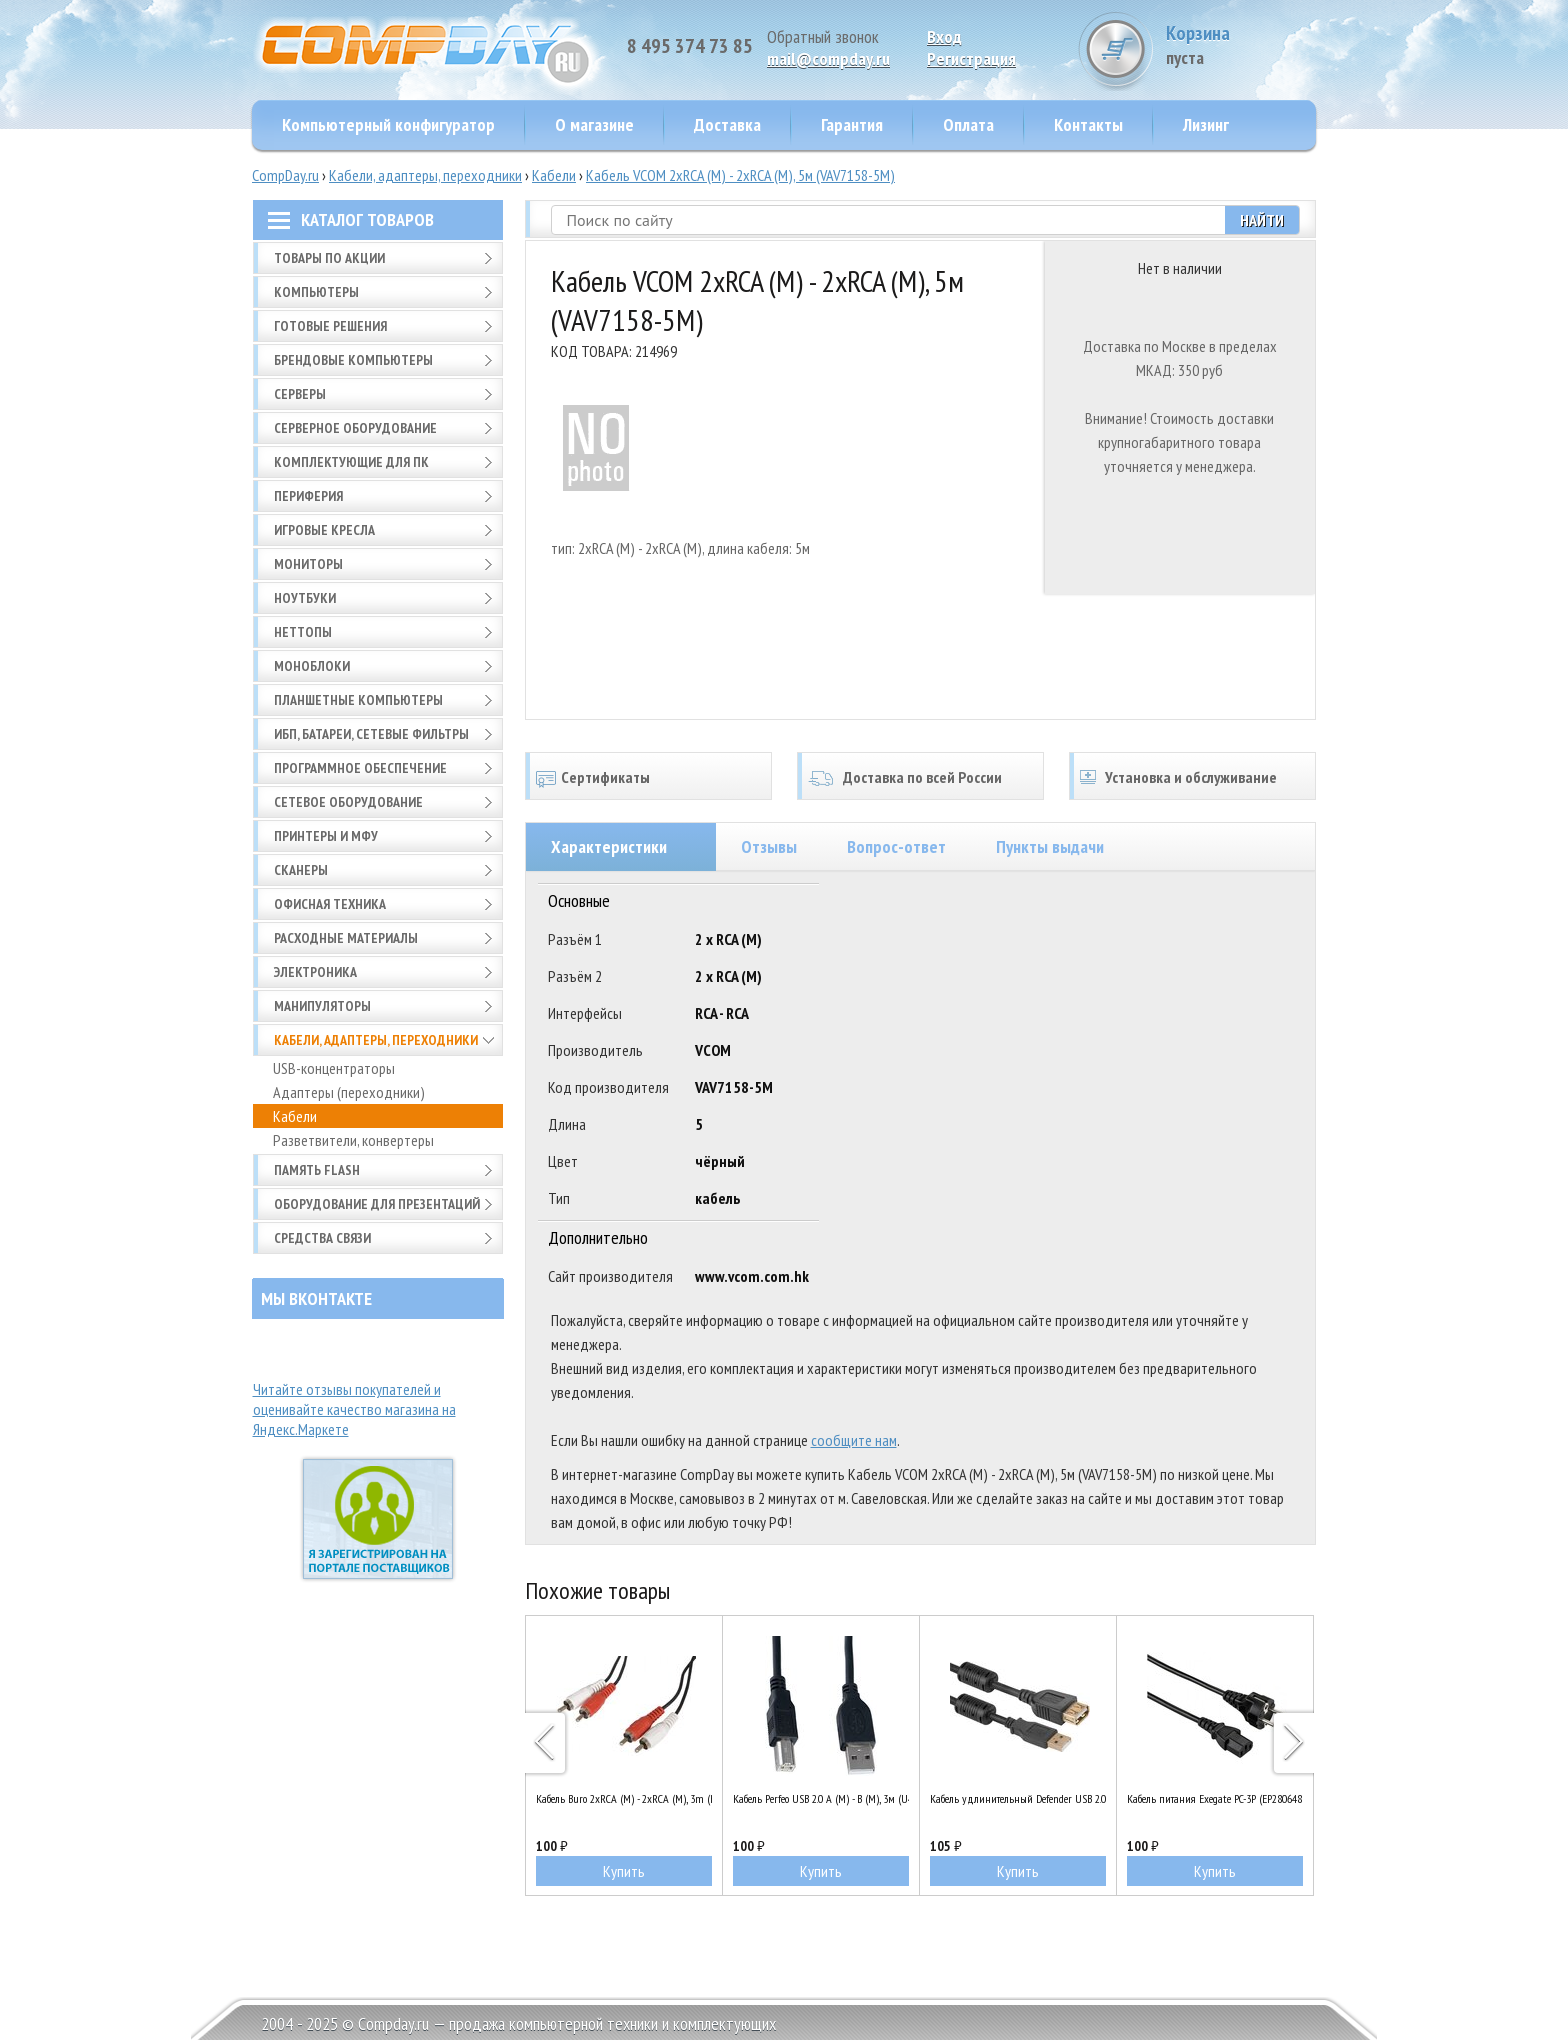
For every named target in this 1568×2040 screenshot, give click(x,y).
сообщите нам (854, 1440)
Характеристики (609, 846)
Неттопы (303, 632)
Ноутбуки (305, 598)
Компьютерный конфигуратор (388, 124)
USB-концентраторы (334, 1068)
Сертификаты (605, 777)
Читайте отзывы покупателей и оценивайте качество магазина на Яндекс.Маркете (354, 1409)
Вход (944, 36)
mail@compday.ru (828, 58)
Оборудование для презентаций (377, 1204)
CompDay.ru (285, 175)
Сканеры (301, 870)
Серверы (300, 394)
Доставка (727, 124)
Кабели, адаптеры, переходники (425, 175)
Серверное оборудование (355, 428)
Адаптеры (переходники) (349, 1092)
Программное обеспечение (360, 768)
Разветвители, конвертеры (353, 1140)
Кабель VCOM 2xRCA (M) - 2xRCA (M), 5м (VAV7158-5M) (740, 175)
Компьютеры (316, 292)
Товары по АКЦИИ (329, 258)
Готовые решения (330, 326)
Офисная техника (330, 904)
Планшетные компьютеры (358, 700)
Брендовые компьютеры (353, 360)
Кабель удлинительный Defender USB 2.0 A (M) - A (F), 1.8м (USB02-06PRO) (1018, 1798)
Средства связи (322, 1238)
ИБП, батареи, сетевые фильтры (371, 734)
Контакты (1088, 124)
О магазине (594, 124)
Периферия (308, 496)
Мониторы (308, 564)
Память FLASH (317, 1170)
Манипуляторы (322, 1006)
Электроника (315, 972)
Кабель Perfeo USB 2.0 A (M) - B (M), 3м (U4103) (821, 1798)
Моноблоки (312, 666)
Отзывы (769, 846)
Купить (624, 1871)
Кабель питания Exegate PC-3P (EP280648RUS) (1215, 1798)
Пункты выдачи (1050, 846)
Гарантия (852, 124)
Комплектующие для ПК (351, 462)
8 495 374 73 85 (690, 46)
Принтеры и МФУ (326, 836)
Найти (1262, 220)
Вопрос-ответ (896, 846)
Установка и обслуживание (1191, 777)
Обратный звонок (823, 36)
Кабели (554, 175)
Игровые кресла (324, 530)
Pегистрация (971, 58)
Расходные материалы (346, 938)
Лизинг (1206, 124)
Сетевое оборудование (348, 802)
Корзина (1241, 44)
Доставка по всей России (922, 777)
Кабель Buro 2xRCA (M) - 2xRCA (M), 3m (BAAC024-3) (624, 1798)
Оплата (968, 124)
